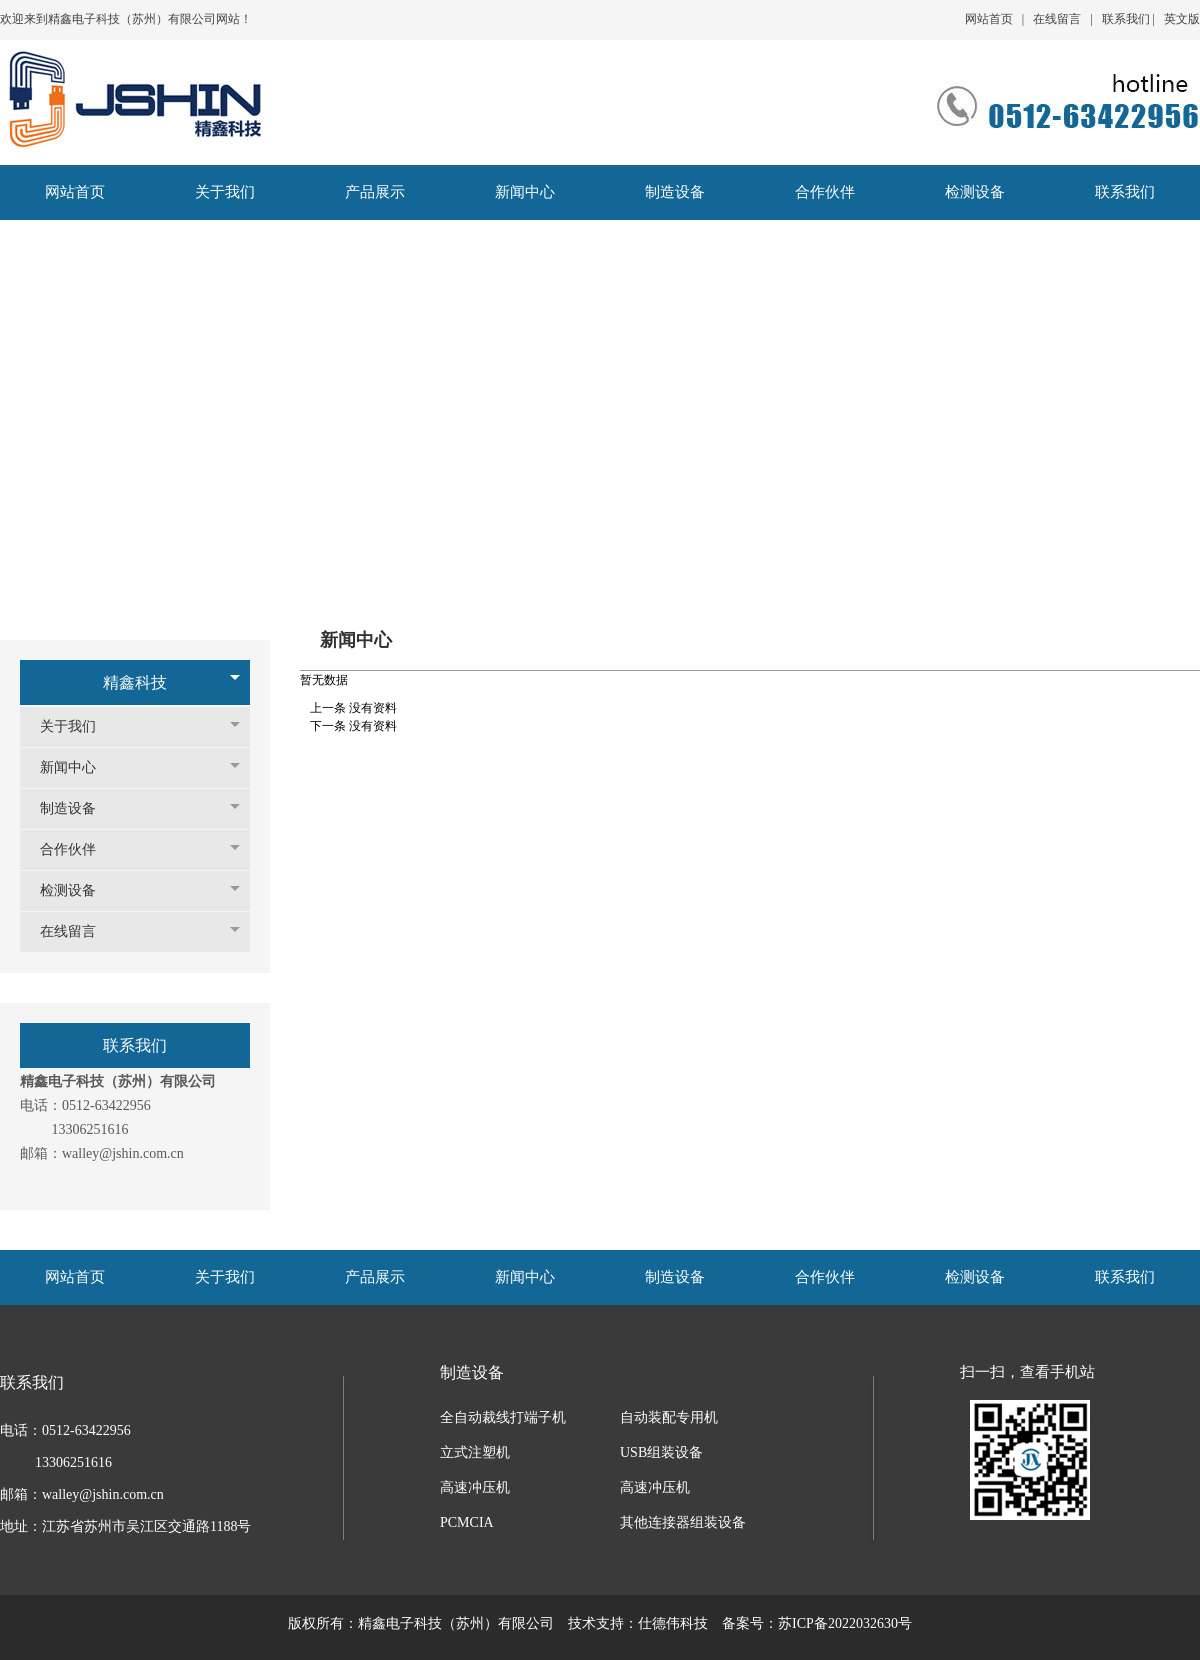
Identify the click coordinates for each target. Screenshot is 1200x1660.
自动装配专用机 (669, 1417)
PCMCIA (467, 1522)
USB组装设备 (661, 1452)
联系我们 (1126, 19)
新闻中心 (78, 767)
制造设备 (78, 808)
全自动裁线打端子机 (503, 1417)
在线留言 (1057, 19)
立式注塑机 (475, 1452)
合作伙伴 (78, 849)
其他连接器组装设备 (683, 1522)
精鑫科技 (135, 682)
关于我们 (78, 726)
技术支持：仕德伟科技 (638, 1623)
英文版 (1182, 19)
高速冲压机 (475, 1487)
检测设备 (78, 890)
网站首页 (989, 19)
